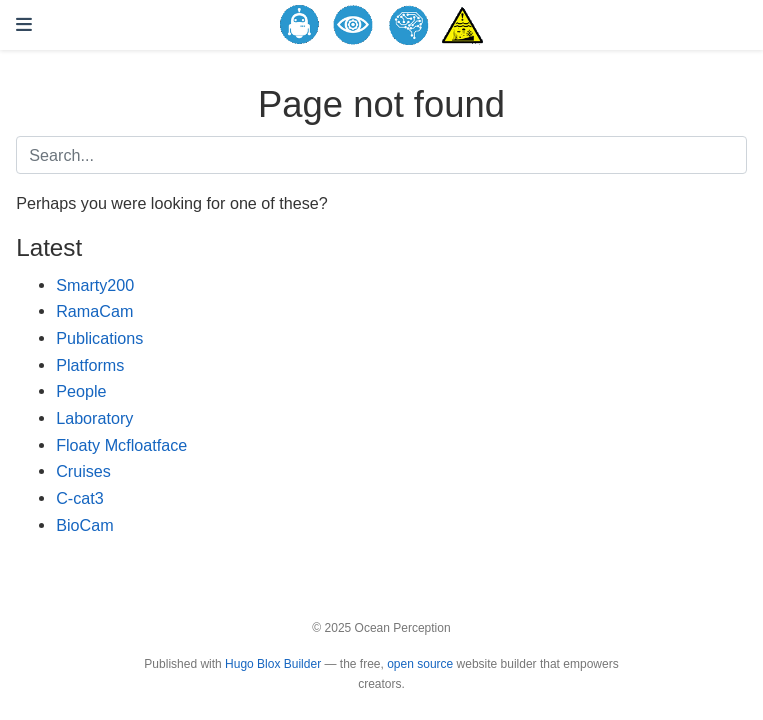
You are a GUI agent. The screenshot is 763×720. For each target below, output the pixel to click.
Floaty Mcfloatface (121, 445)
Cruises (83, 471)
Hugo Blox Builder (273, 664)
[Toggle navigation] (24, 25)
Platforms (90, 365)
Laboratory (94, 418)
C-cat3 (80, 498)
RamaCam (94, 311)
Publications (99, 338)
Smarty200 (95, 285)
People (81, 391)
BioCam (84, 525)
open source (420, 664)
